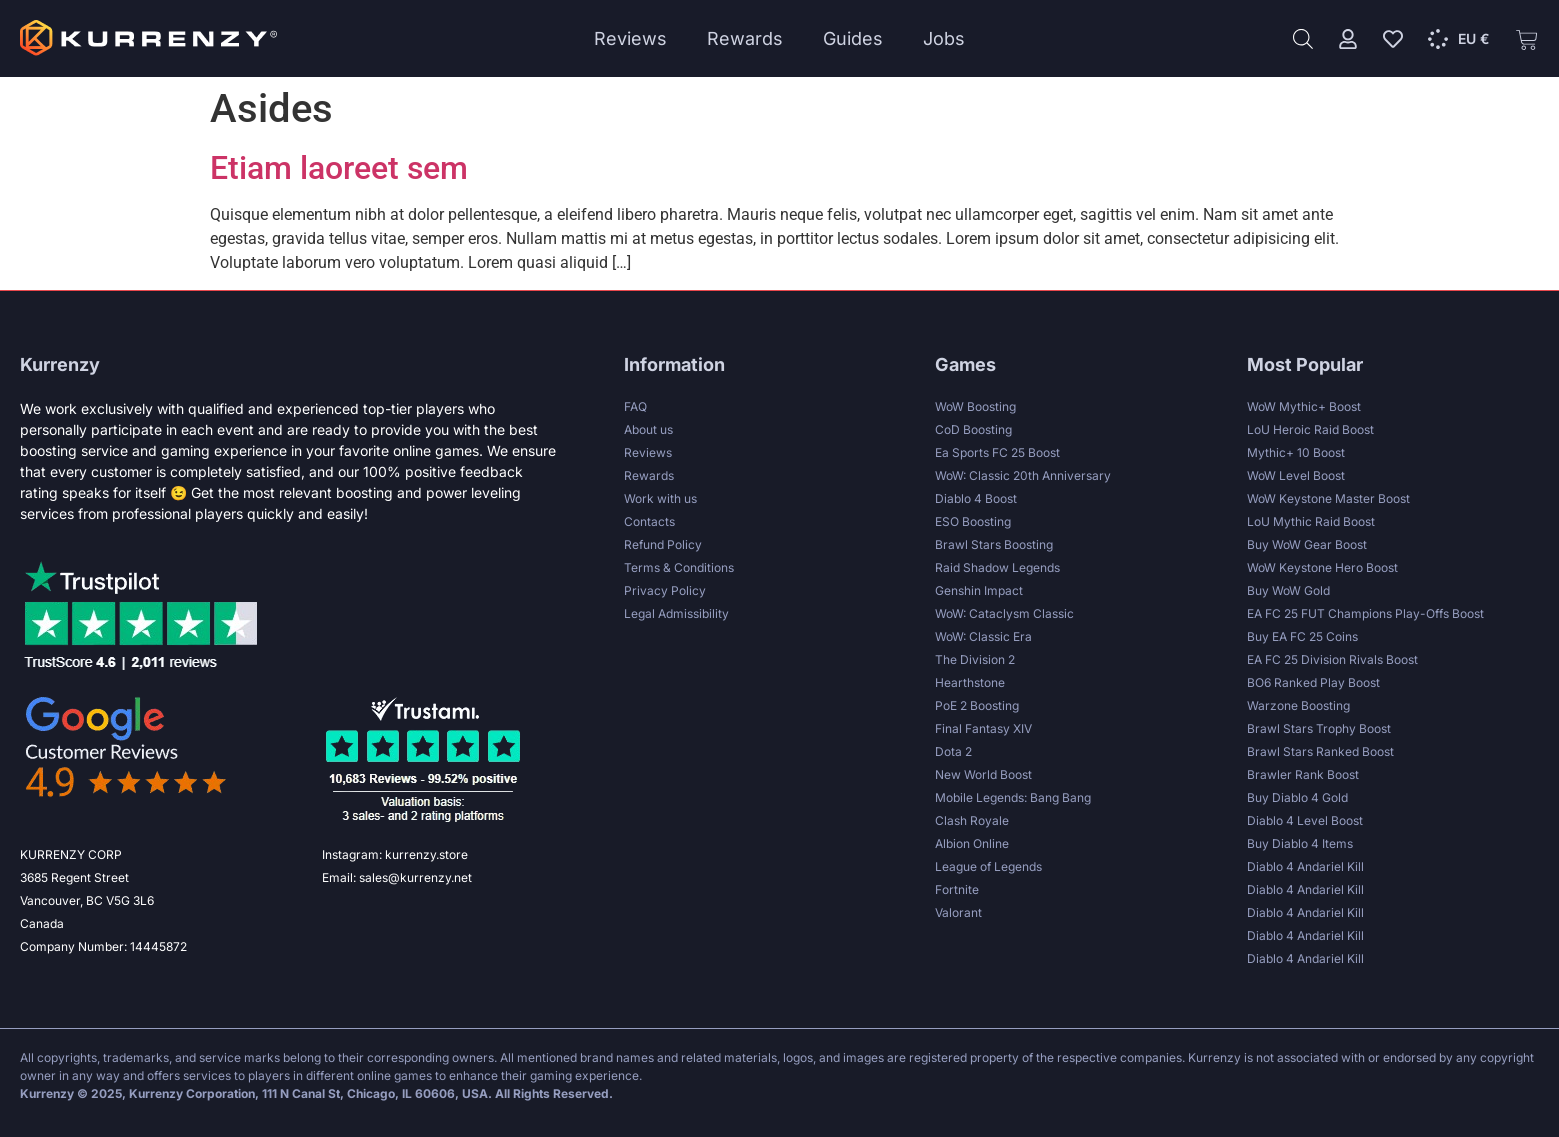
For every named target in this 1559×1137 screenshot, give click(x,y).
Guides (853, 38)
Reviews (630, 38)
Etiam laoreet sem (339, 168)
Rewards (745, 38)
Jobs (944, 38)
